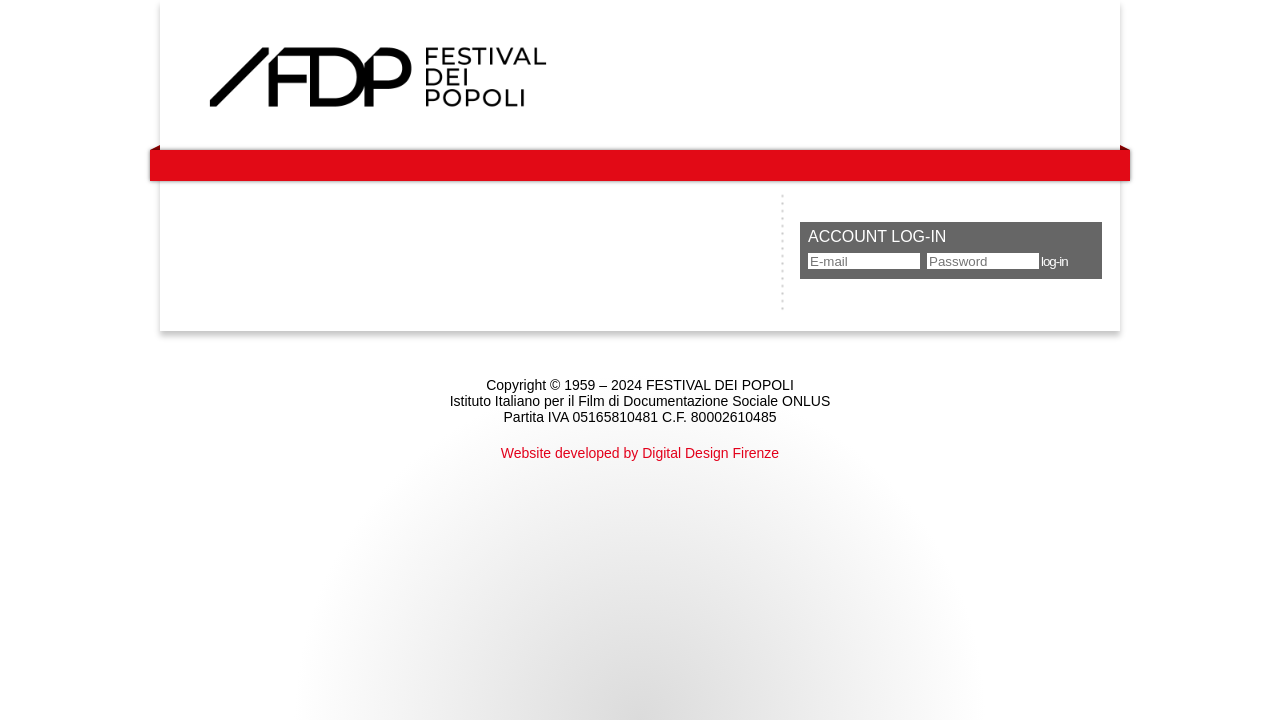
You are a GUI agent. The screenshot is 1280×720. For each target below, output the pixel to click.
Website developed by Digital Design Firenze (640, 453)
